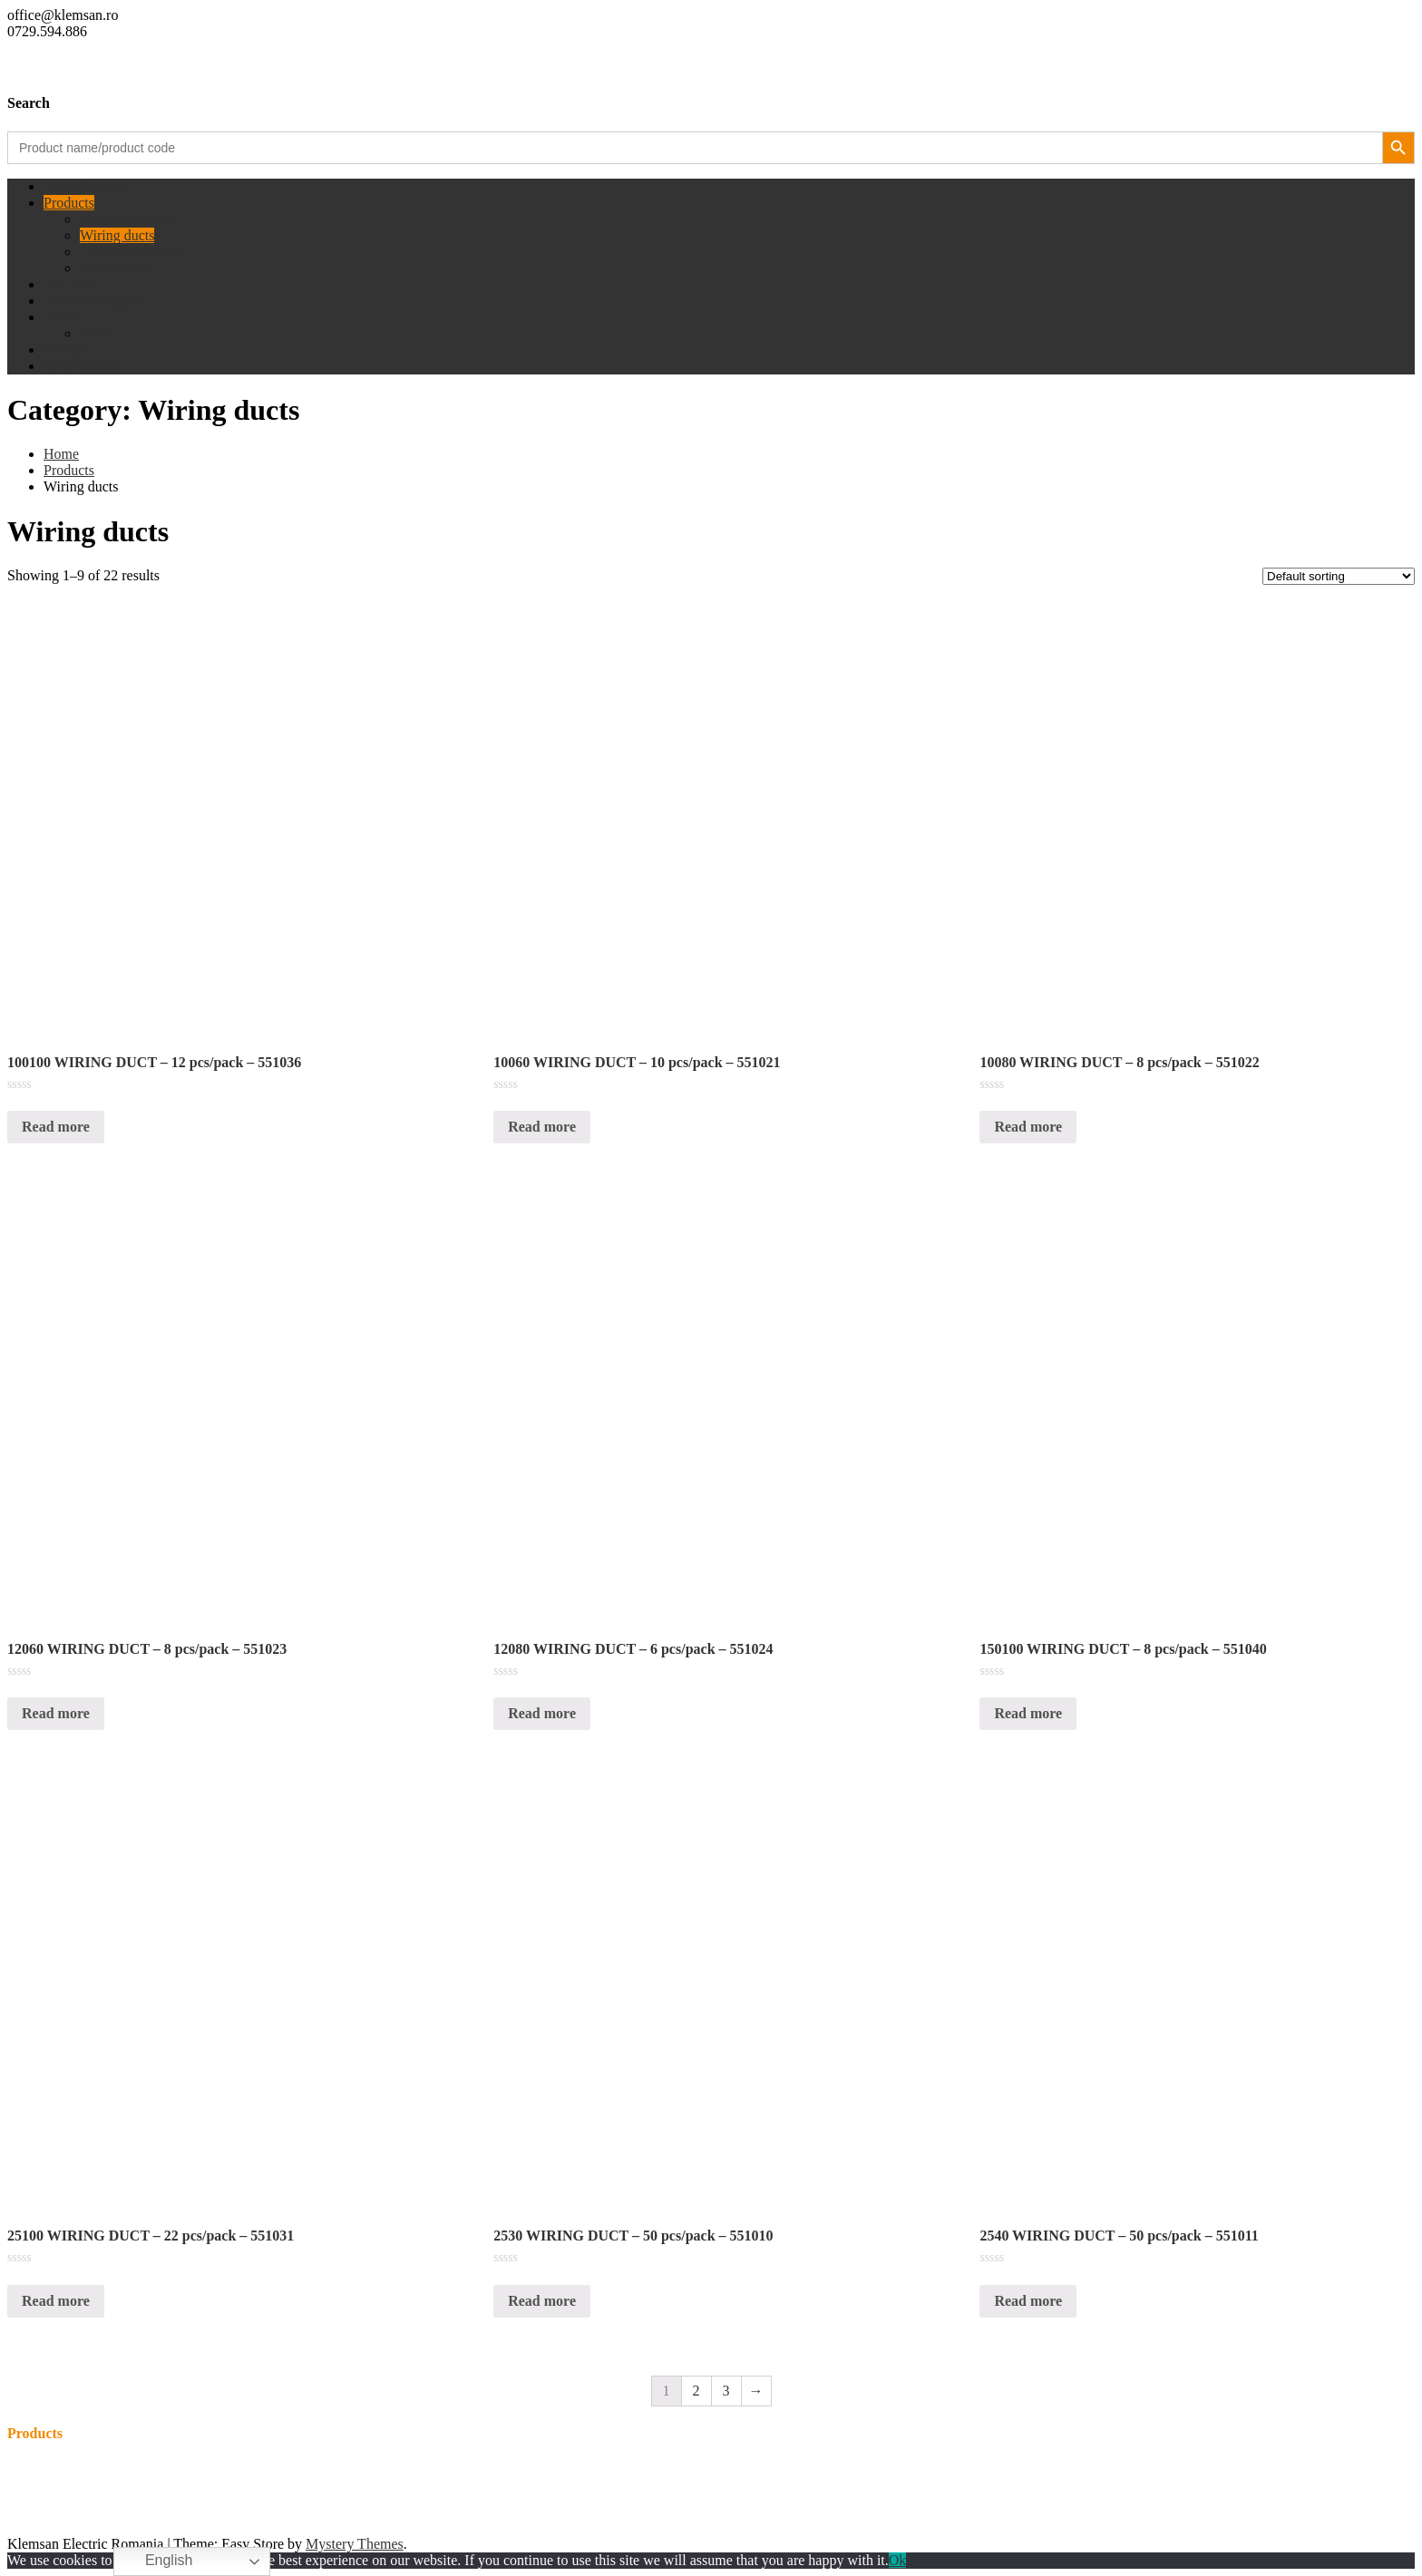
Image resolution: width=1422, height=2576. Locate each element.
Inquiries (69, 284)
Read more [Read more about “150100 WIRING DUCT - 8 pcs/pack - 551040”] (1028, 1713)
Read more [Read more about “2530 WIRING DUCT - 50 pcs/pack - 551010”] (542, 2301)
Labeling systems (130, 251)
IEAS (96, 333)
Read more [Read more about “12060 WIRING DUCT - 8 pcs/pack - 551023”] (56, 1713)
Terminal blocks (126, 219)
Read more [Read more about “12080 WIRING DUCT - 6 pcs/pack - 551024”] (542, 1713)
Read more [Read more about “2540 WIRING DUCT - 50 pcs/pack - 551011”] (1028, 2301)
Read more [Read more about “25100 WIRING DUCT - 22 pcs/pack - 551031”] (56, 2301)
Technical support (95, 300)
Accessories (114, 268)
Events (63, 317)
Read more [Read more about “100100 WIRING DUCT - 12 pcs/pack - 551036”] (56, 1126)
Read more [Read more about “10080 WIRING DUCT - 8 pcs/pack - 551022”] (1028, 1126)
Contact (66, 349)
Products (69, 202)
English (155, 2561)
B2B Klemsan (84, 186)
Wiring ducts (117, 235)
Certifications (83, 366)
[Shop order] (1338, 576)
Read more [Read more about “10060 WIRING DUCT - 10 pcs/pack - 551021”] (542, 1126)
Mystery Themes (355, 2544)
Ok (898, 2560)
